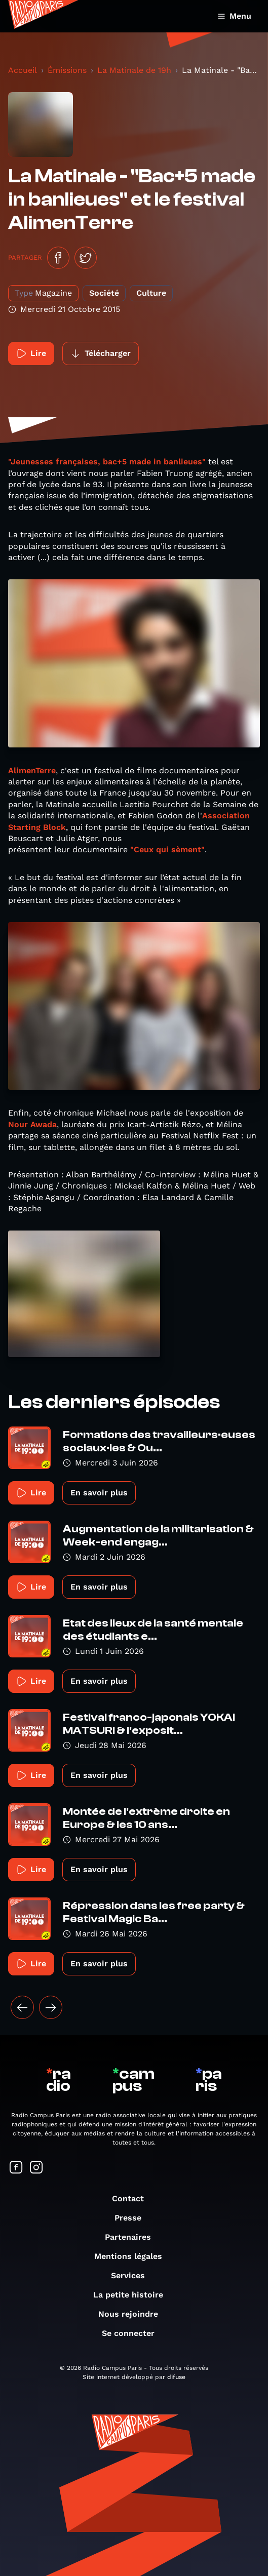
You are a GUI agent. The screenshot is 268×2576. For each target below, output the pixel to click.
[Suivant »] (51, 2007)
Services (133, 2275)
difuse (176, 2377)
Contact (133, 2198)
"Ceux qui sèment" (167, 849)
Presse (132, 2218)
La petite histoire (133, 2295)
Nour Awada (32, 1124)
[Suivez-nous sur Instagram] (36, 2168)
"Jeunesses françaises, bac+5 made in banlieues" (107, 461)
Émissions (67, 70)
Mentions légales (133, 2256)
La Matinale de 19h (134, 70)
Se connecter (133, 2333)
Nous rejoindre (133, 2314)
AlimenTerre (32, 770)
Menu (234, 16)
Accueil (22, 70)
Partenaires (133, 2237)
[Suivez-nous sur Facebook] (16, 2168)
